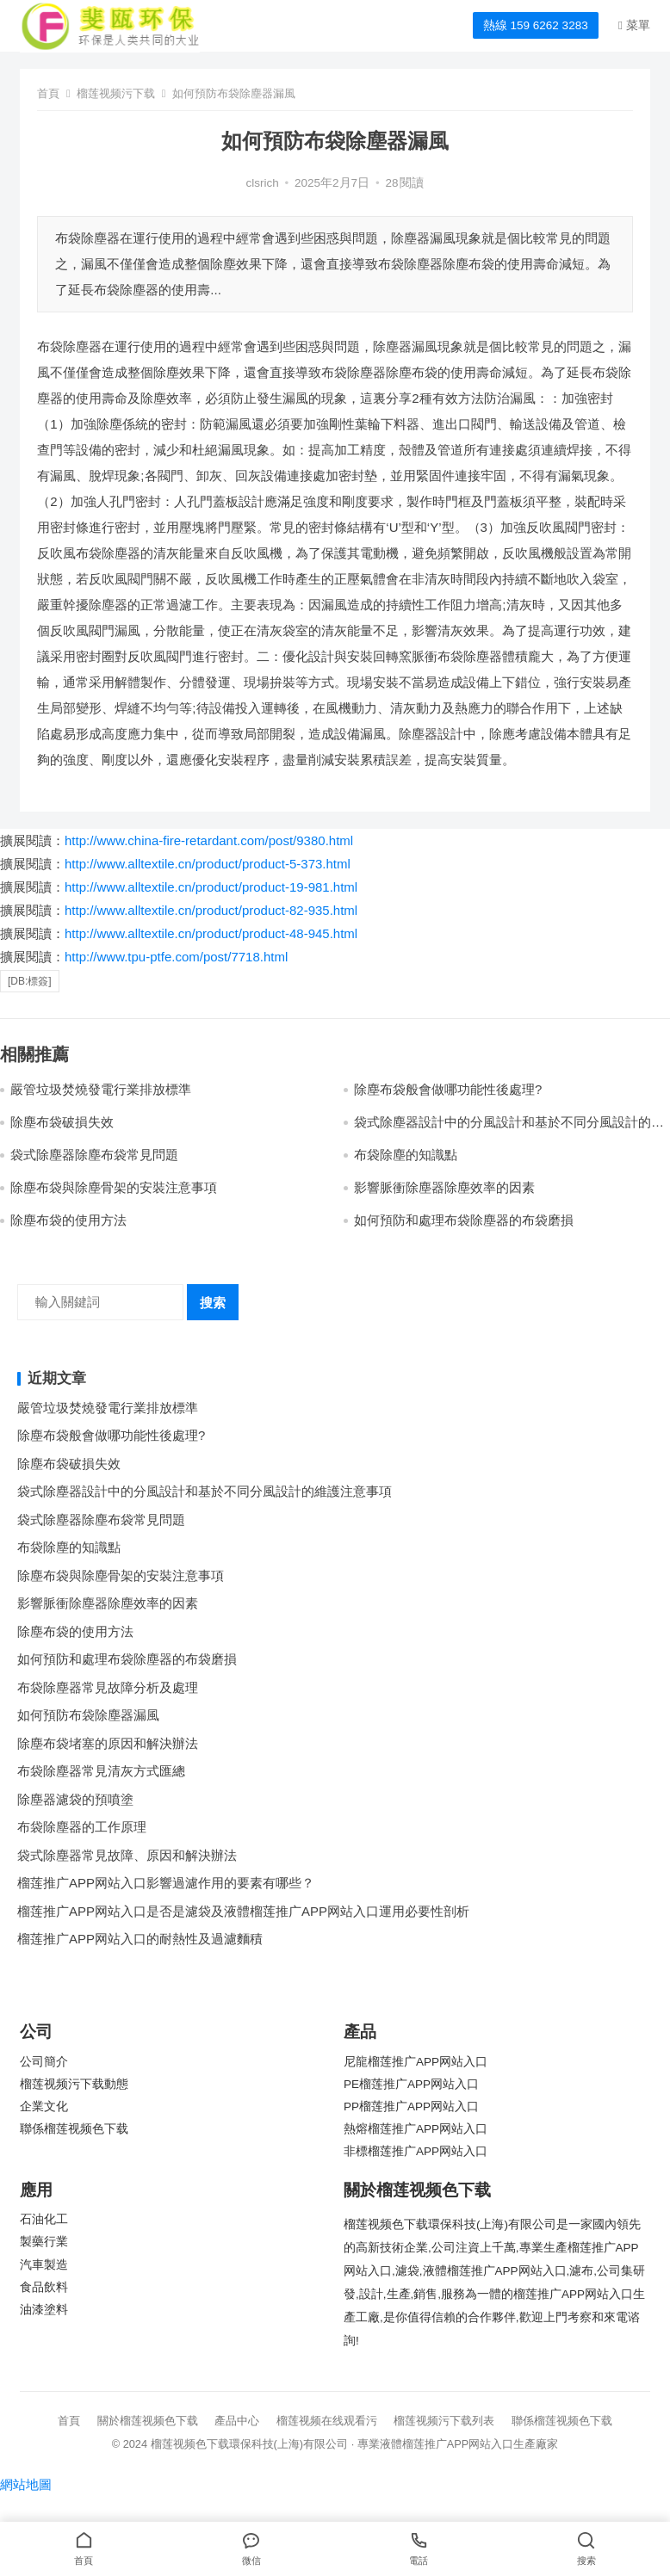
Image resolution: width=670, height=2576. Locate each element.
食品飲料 (44, 2287)
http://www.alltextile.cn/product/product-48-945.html (211, 933)
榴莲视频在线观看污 (326, 2420)
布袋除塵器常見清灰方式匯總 (101, 1771)
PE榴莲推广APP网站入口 (411, 2084)
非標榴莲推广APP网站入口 (415, 2151)
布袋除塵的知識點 (405, 1154)
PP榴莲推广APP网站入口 (411, 2106)
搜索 (213, 1302)
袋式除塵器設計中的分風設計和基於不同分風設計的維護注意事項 (204, 1491)
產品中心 (236, 2420)
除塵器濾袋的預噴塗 (75, 1799)
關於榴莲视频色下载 (147, 2420)
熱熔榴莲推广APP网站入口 (415, 2128)
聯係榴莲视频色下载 (74, 2128)
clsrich (262, 182)
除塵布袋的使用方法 (68, 1220)
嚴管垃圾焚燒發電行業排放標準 (100, 1089)
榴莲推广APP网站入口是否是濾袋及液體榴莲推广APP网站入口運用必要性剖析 (243, 1911)
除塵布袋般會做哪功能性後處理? (448, 1089)
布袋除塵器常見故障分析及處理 (107, 1687)
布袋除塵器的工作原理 (81, 1826)
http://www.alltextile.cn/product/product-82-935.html (211, 910)
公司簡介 (44, 2061)
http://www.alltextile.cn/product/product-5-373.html (208, 863)
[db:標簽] (30, 981)
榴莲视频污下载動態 (74, 2084)
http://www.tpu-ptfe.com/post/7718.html (176, 956)
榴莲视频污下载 (116, 93)
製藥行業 (44, 2241)
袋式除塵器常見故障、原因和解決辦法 (127, 1855)
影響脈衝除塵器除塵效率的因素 (444, 1187)
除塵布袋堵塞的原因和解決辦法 (107, 1743)
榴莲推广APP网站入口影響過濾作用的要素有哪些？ (165, 1882)
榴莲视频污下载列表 (444, 2420)
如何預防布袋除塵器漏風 (88, 1715)
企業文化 (44, 2106)
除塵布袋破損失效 (62, 1122)
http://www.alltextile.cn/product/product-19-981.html (211, 887)
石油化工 (44, 2219)
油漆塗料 (44, 2309)
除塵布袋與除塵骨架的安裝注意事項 (113, 1187)
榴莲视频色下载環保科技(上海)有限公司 (250, 2443)
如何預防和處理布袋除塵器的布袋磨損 (464, 1220)
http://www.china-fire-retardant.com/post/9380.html (209, 840)
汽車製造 (44, 2264)
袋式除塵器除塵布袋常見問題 (94, 1154)
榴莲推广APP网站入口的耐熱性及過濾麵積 (140, 1938)
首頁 (48, 93)
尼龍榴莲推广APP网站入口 (415, 2061)
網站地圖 (26, 2484)
